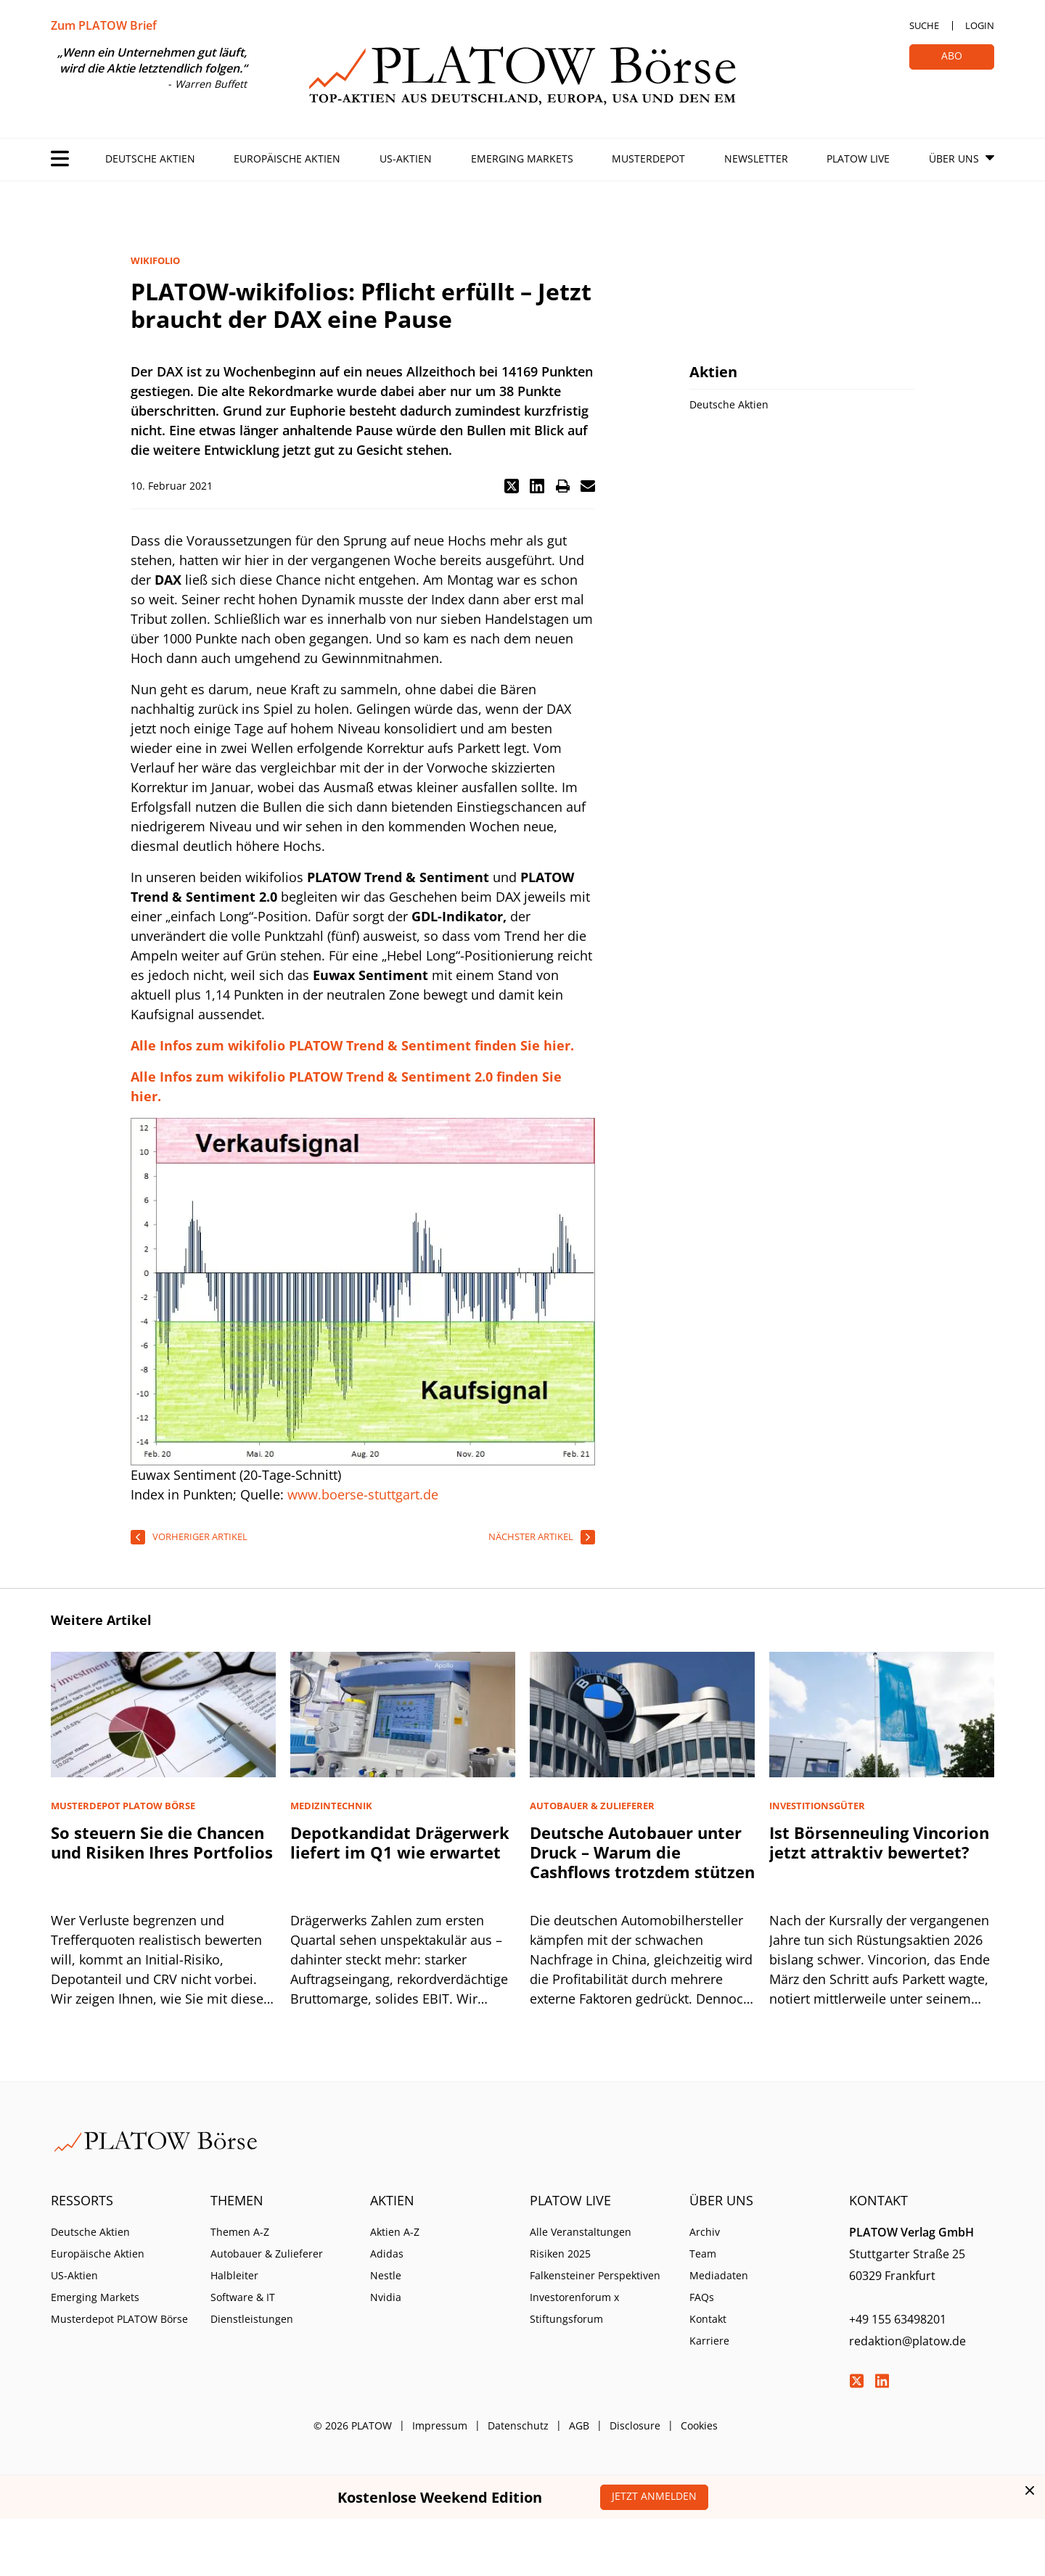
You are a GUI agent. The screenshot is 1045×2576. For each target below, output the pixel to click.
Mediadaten (718, 2275)
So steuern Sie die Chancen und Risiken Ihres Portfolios (162, 1842)
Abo (951, 55)
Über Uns (954, 158)
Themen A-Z (239, 2232)
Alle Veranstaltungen (580, 2232)
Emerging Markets (522, 158)
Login (979, 25)
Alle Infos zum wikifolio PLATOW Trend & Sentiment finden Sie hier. (352, 1045)
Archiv (704, 2232)
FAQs (701, 2297)
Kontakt (707, 2319)
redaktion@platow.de (907, 2341)
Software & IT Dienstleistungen (251, 2308)
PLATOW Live (858, 158)
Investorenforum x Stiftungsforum (574, 2308)
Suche (924, 25)
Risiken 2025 (560, 2253)
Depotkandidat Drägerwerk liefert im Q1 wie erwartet (399, 1842)
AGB (579, 2425)
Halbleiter (234, 2275)
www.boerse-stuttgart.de (362, 1494)
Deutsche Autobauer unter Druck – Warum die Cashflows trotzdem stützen (642, 1852)
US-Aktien (406, 158)
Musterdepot (648, 158)
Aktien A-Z (394, 2232)
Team (702, 2253)
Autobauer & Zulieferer (266, 2253)
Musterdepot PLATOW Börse (119, 2319)
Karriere (709, 2340)
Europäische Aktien (287, 158)
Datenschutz (518, 2425)
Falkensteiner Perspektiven (595, 2275)
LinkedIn (881, 2381)
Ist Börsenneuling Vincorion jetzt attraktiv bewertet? (879, 1842)
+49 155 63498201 (897, 2319)
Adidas (386, 2253)
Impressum (439, 2425)
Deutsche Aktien (150, 158)
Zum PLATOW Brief (104, 25)
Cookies (699, 2425)
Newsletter (756, 158)
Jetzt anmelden (654, 2496)
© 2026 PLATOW (353, 2425)
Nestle (385, 2275)
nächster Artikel (530, 1536)
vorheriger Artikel (199, 1536)
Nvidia (385, 2297)
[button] (511, 486)
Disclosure (635, 2425)
